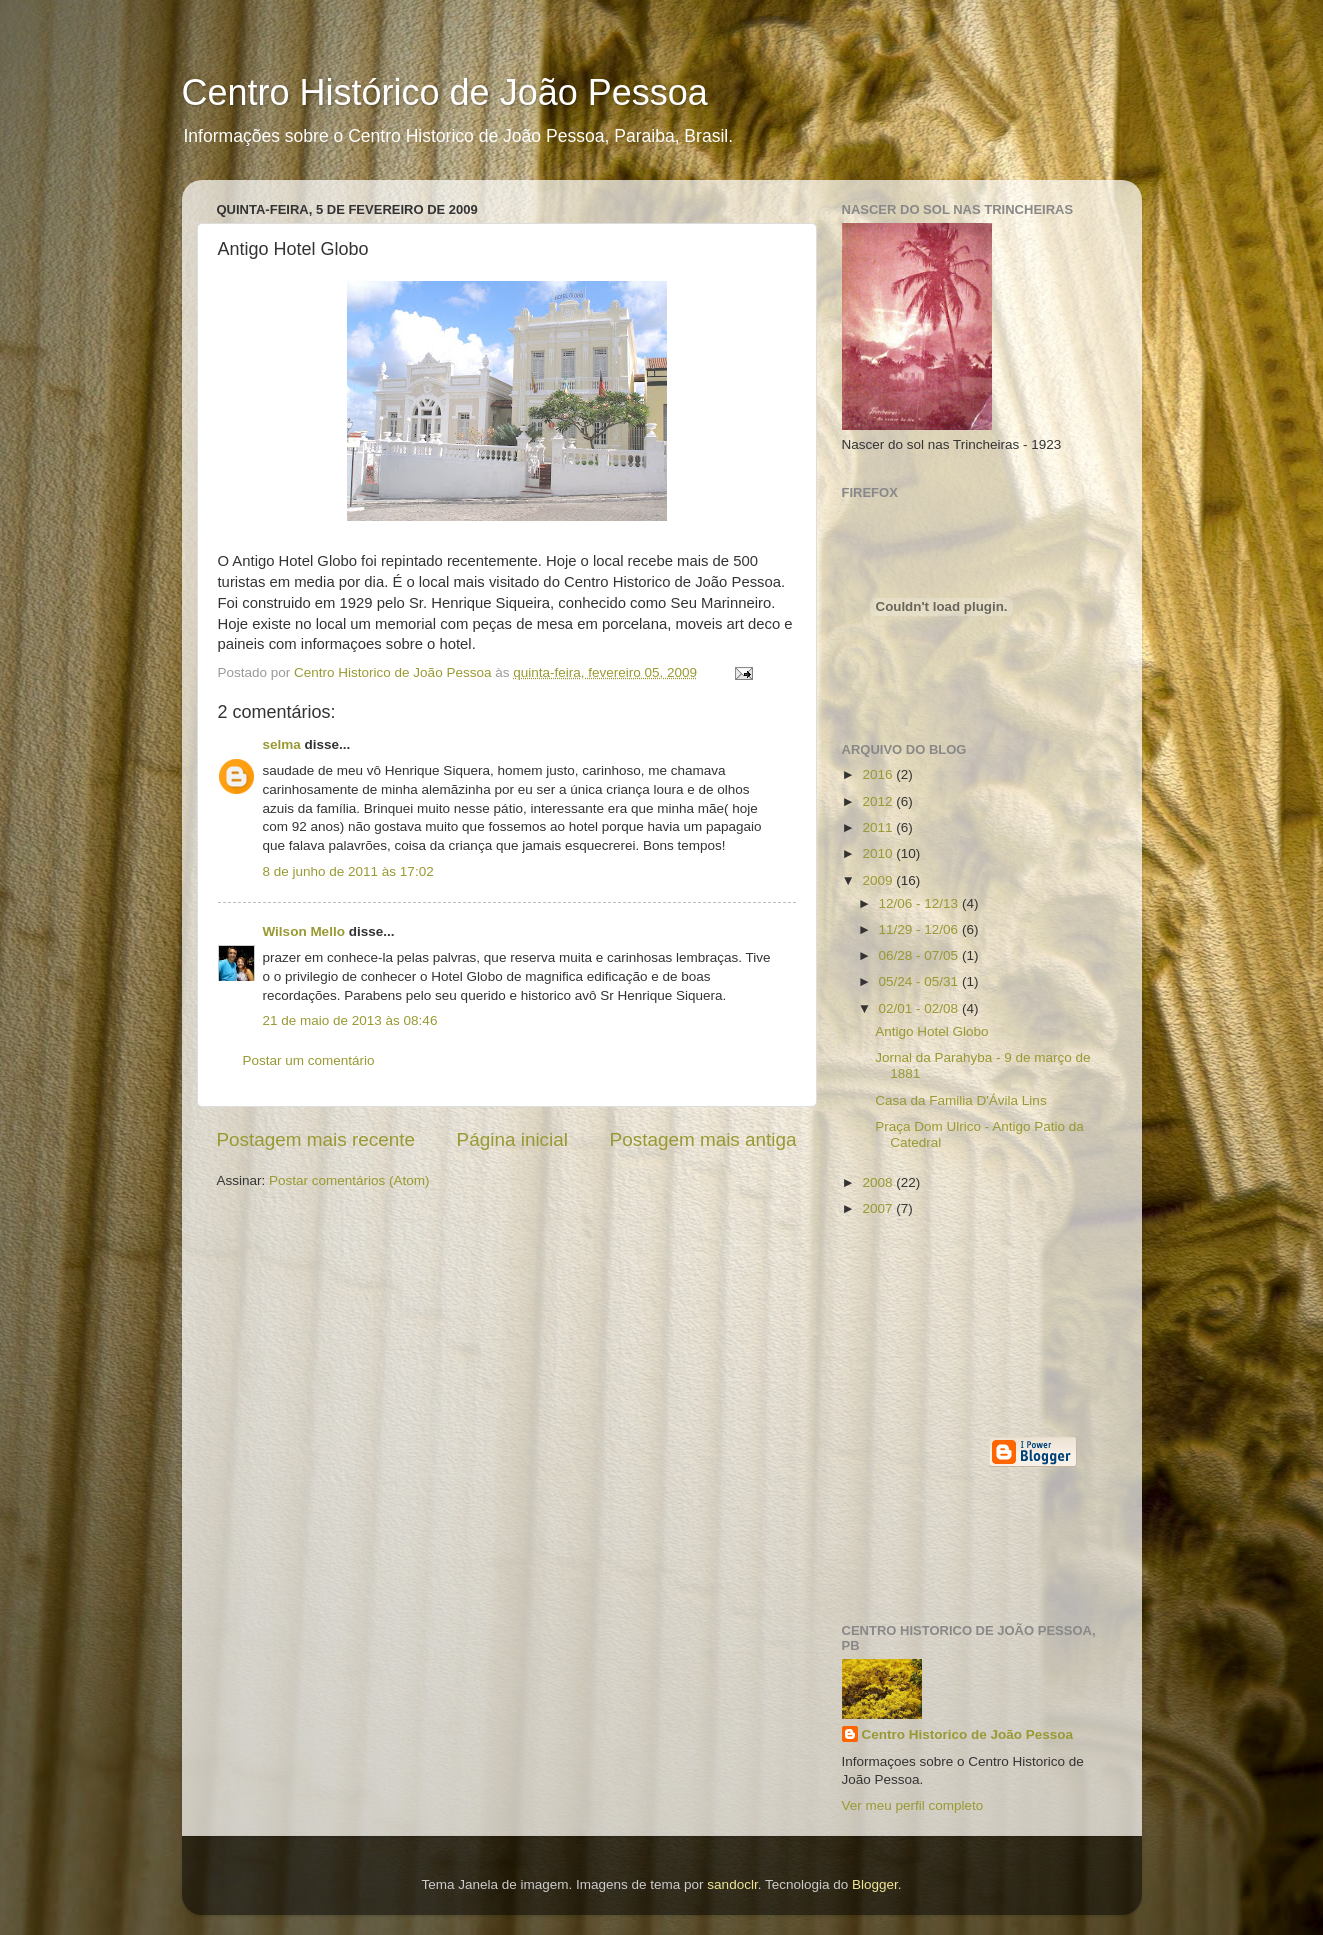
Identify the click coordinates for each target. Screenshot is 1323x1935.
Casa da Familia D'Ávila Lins (960, 1100)
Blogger (875, 1884)
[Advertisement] (932, 1326)
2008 (879, 1182)
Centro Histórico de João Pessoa (445, 92)
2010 (879, 853)
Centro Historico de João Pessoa (968, 1734)
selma (282, 744)
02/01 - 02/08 (920, 1008)
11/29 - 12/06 (920, 929)
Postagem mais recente (316, 1139)
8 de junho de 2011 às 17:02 (348, 871)
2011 (879, 827)
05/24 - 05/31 (920, 981)
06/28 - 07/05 (920, 955)
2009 (879, 880)
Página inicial (512, 1139)
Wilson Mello (304, 931)
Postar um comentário (309, 1060)
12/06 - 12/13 (920, 903)
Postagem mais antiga (703, 1139)
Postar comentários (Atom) (349, 1180)
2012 (879, 801)
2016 (879, 774)
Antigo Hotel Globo (931, 1031)
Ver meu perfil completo (913, 1805)
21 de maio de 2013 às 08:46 (350, 1020)
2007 (879, 1208)
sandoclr (732, 1884)
